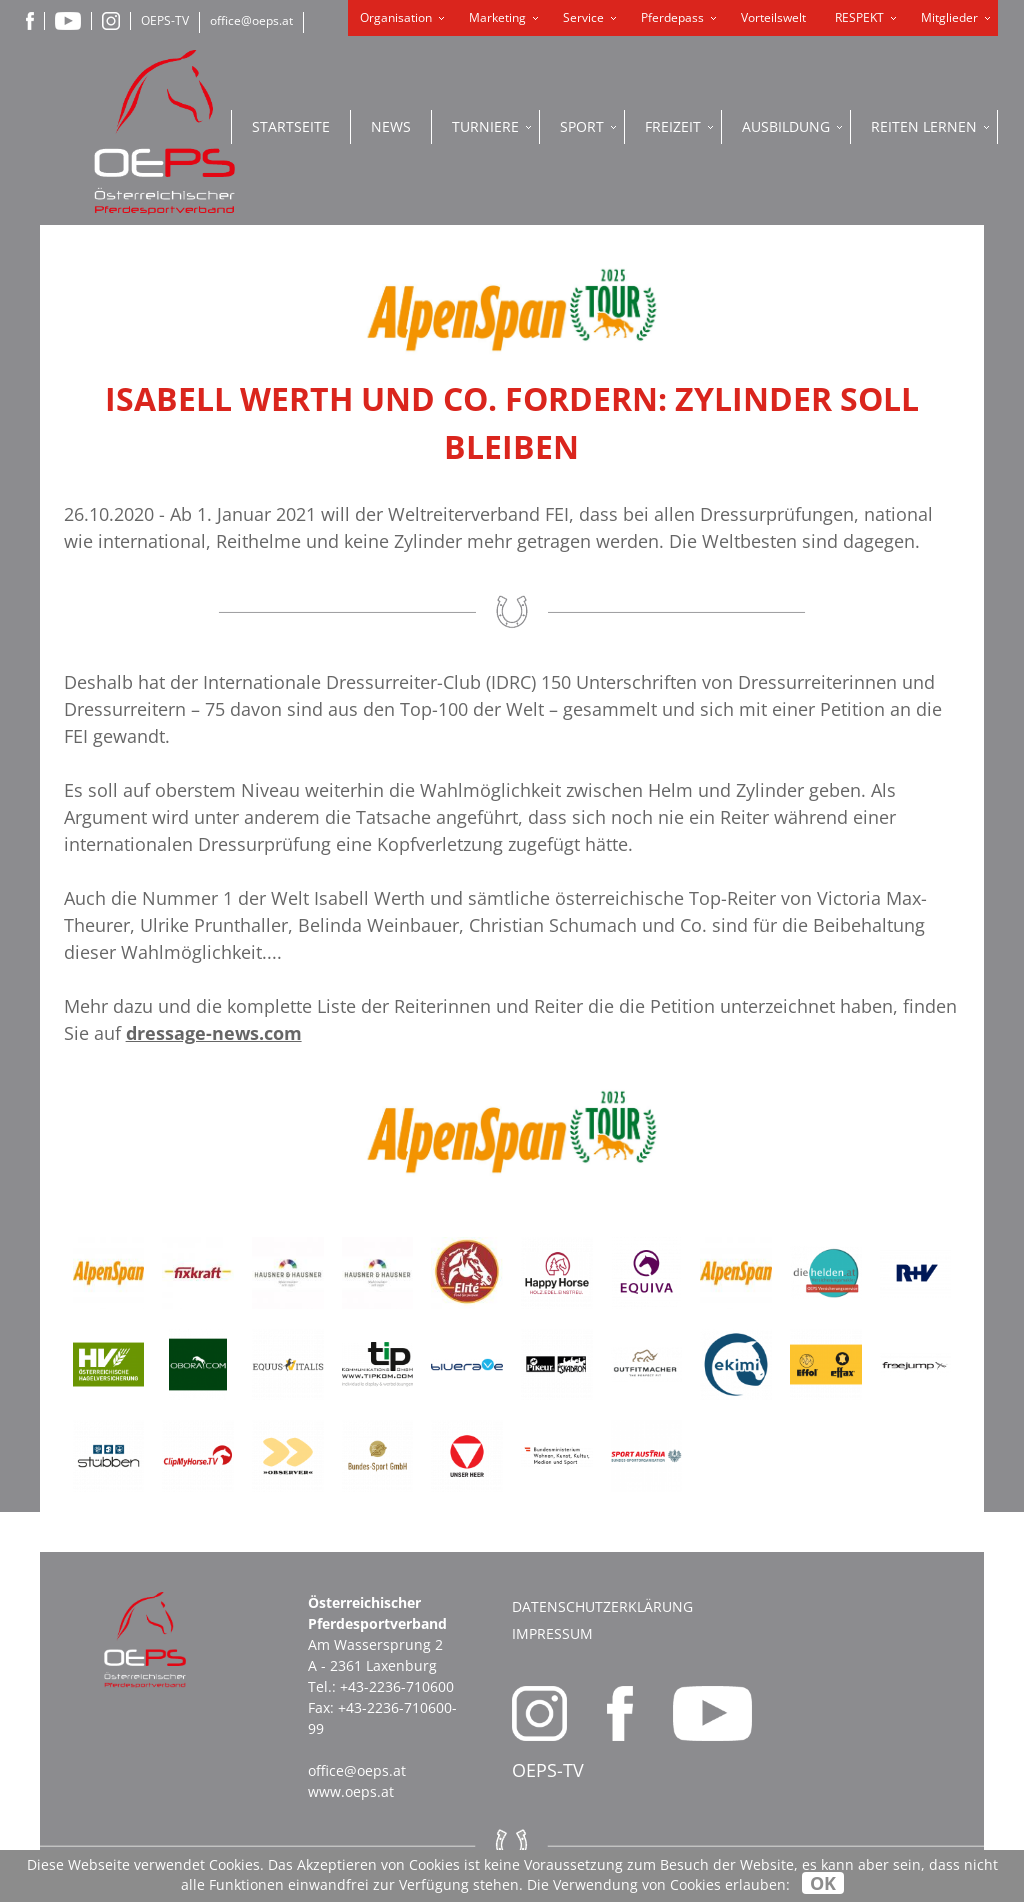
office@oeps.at (251, 20)
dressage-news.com (214, 1033)
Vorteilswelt (773, 17)
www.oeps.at (351, 1791)
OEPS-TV (165, 20)
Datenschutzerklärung (602, 1606)
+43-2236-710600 (397, 1686)
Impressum (552, 1633)
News (391, 126)
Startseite (291, 126)
